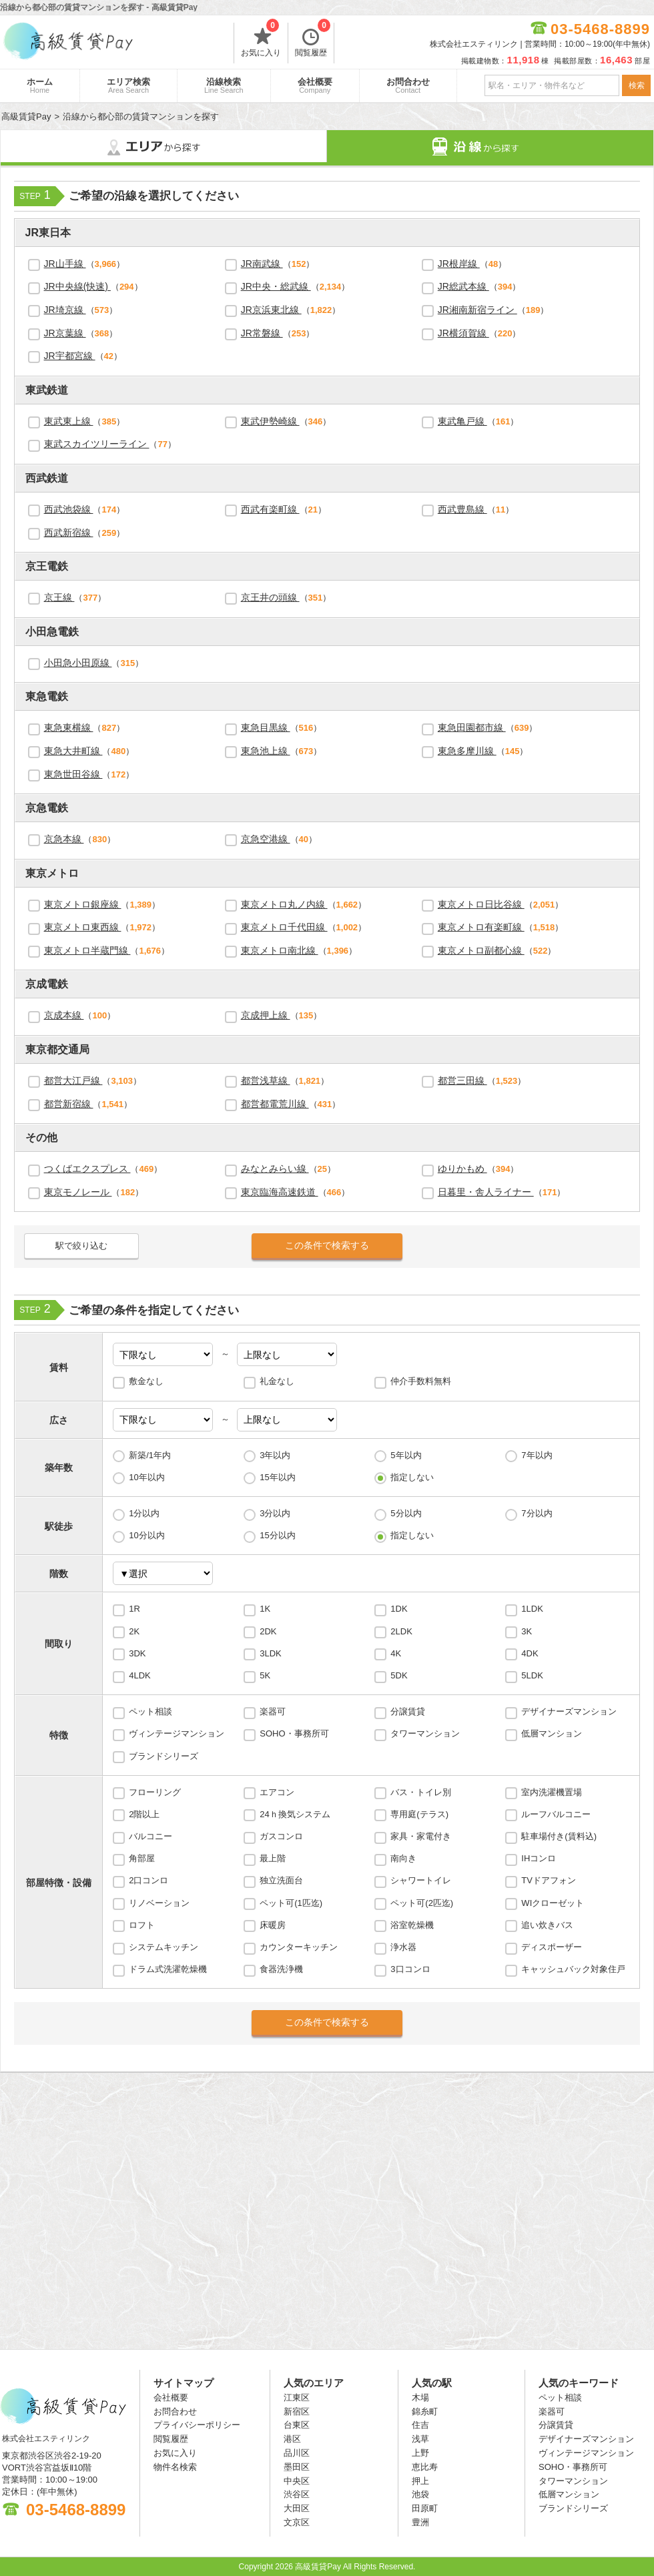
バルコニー (150, 1836)
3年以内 (275, 1455)
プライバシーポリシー (196, 2425)
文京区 (297, 2522)
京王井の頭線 (270, 597)
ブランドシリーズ (163, 1756)
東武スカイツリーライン (96, 443)
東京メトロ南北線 (279, 950)
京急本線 (64, 839)
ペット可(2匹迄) (421, 1903)
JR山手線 (65, 263)
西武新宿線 (68, 532)
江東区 (297, 2397)
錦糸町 (425, 2411)
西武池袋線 (68, 509)
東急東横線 (68, 727)
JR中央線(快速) (77, 286)
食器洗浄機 (281, 1969)
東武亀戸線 (462, 421)
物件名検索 (175, 2467)
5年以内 (405, 1455)
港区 (292, 2439)
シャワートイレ (420, 1880)
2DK (268, 1631)
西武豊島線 (462, 509)
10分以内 (146, 1535)
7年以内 (536, 1455)
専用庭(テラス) (419, 1814)
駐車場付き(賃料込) (559, 1836)
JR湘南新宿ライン (477, 309)
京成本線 (64, 1015)
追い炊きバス (547, 1925)
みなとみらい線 (275, 1168)
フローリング (155, 1792)
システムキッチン (163, 1947)
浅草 (420, 2439)
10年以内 (146, 1477)
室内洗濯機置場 (551, 1792)
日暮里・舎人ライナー (486, 1192)
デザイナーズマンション (569, 1711)
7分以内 (536, 1513)
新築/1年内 (150, 1455)
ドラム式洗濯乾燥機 (168, 1969)
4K (395, 1653)
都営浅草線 (265, 1080)
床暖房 (273, 1925)
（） (84, 263)
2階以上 (144, 1814)
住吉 (420, 2425)
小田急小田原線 (78, 662)
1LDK (532, 1609)
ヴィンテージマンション (176, 1733)
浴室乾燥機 (412, 1925)
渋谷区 (297, 2494)
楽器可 (273, 1711)
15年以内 (277, 1477)
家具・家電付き (420, 1836)
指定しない (412, 1477)
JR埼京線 (65, 309)
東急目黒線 (265, 727)
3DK (137, 1653)
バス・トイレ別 (420, 1792)
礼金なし (277, 1381)
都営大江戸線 (73, 1080)
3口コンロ (410, 1969)
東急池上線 (265, 750)
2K (134, 1631)
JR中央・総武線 (276, 286)
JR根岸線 (459, 263)
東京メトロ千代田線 (284, 927)
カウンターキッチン (299, 1947)
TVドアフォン (548, 1880)
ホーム (40, 85)
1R (134, 1609)
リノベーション (159, 1903)
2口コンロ (148, 1880)
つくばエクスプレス (87, 1168)
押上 (420, 2481)
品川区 (297, 2453)
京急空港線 (265, 839)
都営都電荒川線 (275, 1103)
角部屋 (142, 1858)
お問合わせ (408, 85)
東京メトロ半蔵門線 (87, 950)
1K (265, 1609)
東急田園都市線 (472, 727)
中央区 (297, 2481)
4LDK (140, 1675)
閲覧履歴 (312, 40)
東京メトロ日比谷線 (481, 904)
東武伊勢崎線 (270, 421)
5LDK (532, 1675)
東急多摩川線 (467, 750)
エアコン (277, 1792)
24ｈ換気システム (295, 1814)
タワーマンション (425, 1733)
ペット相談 (150, 1711)
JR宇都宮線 (69, 355)
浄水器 (403, 1947)
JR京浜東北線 (271, 309)
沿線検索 (224, 85)
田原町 (425, 2508)
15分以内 (277, 1535)
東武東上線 (68, 421)
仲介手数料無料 (420, 1381)
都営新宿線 (68, 1103)
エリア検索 (128, 85)
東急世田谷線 (73, 774)
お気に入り (261, 40)
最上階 (273, 1858)
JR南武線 (262, 263)
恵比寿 (425, 2467)
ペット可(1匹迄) (291, 1903)
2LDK (401, 1631)
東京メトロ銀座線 (82, 904)
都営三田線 (462, 1080)
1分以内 (144, 1513)
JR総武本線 (463, 286)
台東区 (297, 2425)
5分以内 (405, 1513)
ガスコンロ (281, 1836)
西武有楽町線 (270, 509)
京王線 (59, 597)
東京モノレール (78, 1192)
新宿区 (297, 2411)
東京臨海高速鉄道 (279, 1192)
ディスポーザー (551, 1947)
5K (265, 1675)
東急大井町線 (73, 750)
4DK (529, 1653)
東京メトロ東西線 (82, 927)
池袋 (420, 2494)
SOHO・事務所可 (294, 1733)
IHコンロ (538, 1858)
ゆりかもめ (462, 1168)
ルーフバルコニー (556, 1814)
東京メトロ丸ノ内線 (284, 904)
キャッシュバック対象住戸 (573, 1969)
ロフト (142, 1925)
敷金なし (146, 1381)
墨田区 (297, 2467)
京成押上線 (265, 1015)
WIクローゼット (552, 1903)
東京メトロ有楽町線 (481, 927)
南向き (403, 1858)
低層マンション (551, 1733)
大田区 (297, 2508)
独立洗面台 (281, 1880)
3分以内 (275, 1513)
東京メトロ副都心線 (481, 950)
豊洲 (420, 2522)
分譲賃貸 (407, 1711)
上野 (420, 2453)
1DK (398, 1609)
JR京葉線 (65, 333)
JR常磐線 (262, 333)
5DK (398, 1675)
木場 (420, 2397)
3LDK (271, 1653)
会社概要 (315, 85)
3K (526, 1631)
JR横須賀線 (463, 333)
